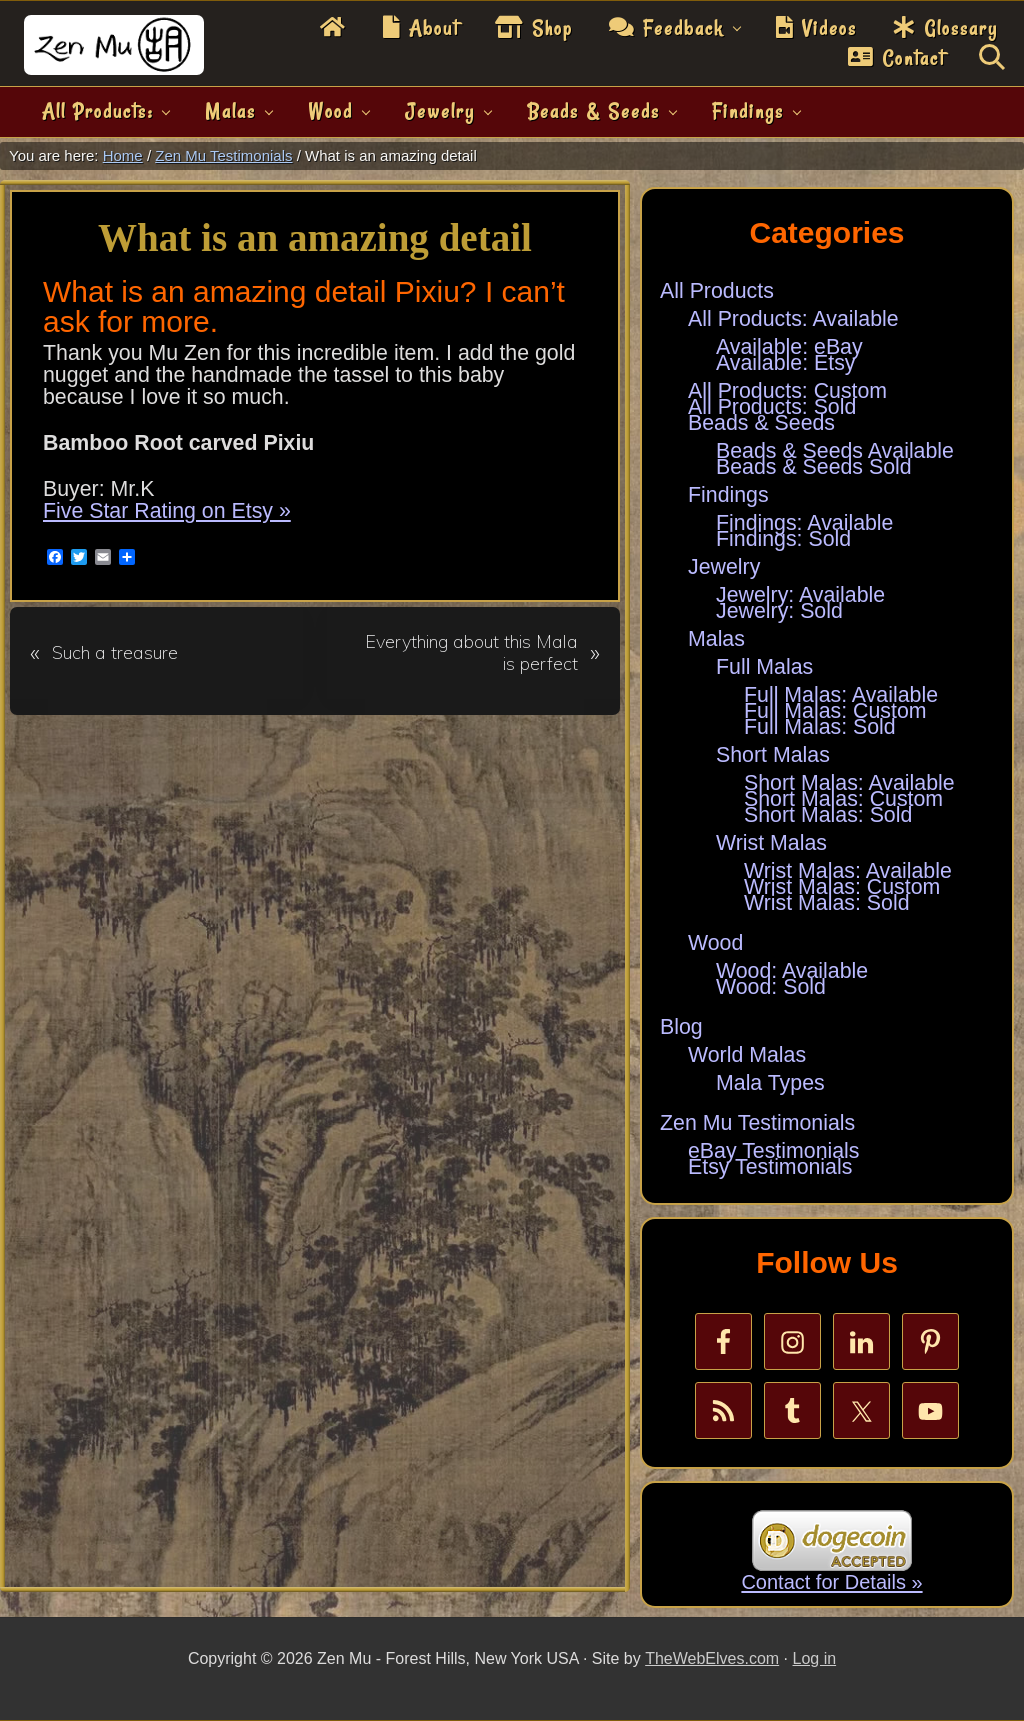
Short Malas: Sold (828, 815)
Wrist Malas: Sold (827, 903)
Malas (716, 639)
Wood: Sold (771, 987)
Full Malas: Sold (820, 727)
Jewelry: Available (800, 595)
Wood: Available (792, 971)
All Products (717, 291)
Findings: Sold (783, 539)
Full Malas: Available (841, 695)
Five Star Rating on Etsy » (167, 511)
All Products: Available (793, 319)
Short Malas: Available (849, 783)
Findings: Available (804, 523)
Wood (715, 943)
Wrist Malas (771, 843)
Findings (728, 495)
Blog (681, 1027)
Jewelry (724, 567)
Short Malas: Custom (843, 799)
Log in (815, 1658)
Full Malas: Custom (835, 711)
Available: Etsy (786, 363)
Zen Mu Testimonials (757, 1123)
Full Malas (764, 667)
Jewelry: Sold (779, 611)
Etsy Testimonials (770, 1167)
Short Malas (773, 755)
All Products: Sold (772, 407)
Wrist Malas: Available (848, 871)
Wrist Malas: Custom (842, 887)
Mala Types (770, 1083)
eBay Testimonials (774, 1151)
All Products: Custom (787, 391)
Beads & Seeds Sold (814, 467)
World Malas (747, 1055)
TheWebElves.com (712, 1658)
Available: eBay (789, 347)
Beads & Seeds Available (835, 451)
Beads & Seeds (761, 423)
